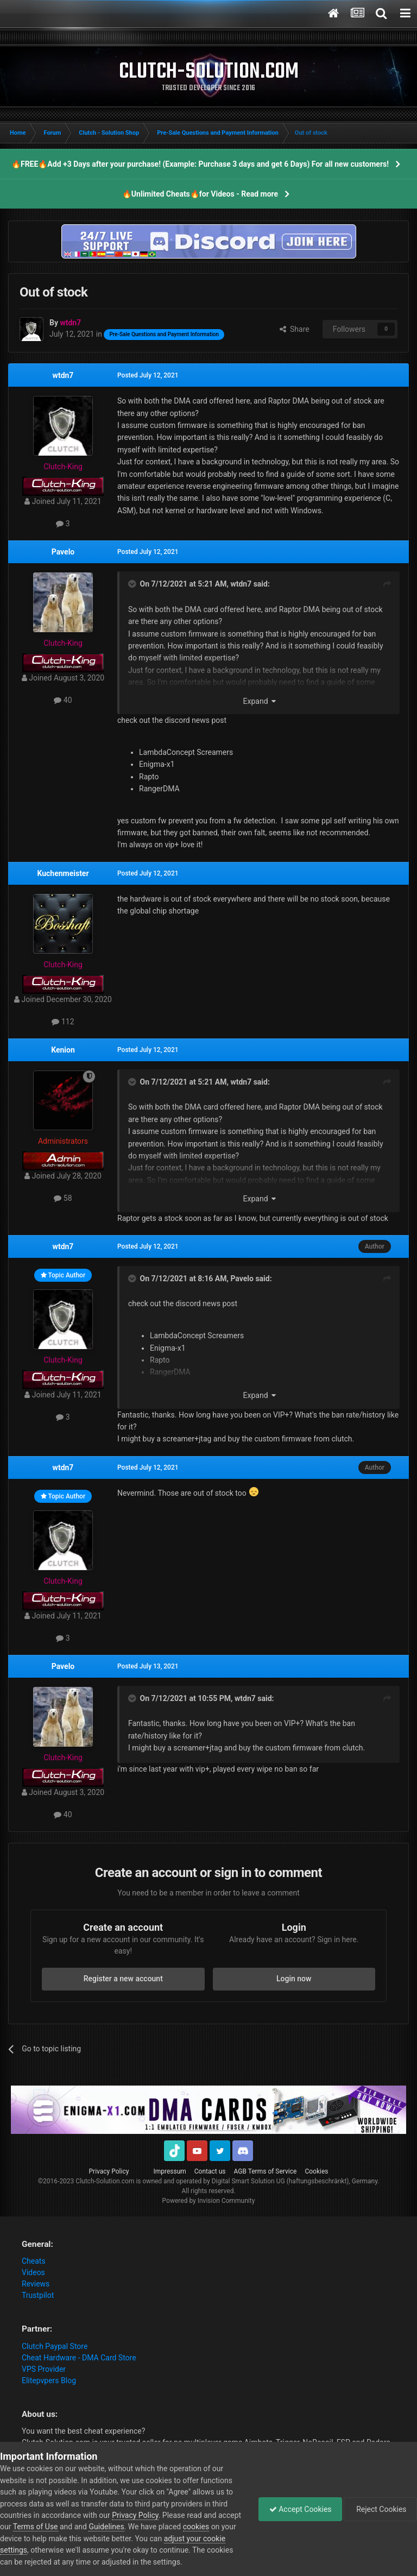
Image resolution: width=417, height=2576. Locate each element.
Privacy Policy (109, 2171)
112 (63, 1021)
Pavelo (63, 551)
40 (63, 700)
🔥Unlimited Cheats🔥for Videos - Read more (200, 194)
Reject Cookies (379, 2509)
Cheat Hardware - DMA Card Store (79, 2357)
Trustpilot (38, 2295)
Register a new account (123, 1978)
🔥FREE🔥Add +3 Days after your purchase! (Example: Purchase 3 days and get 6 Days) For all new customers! (200, 164)
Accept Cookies (298, 2509)
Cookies (316, 2171)
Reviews (35, 2283)
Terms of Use (60, 2526)
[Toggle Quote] (133, 584)
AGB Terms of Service (265, 2171)
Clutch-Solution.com (104, 2181)
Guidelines (131, 2526)
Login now (293, 1978)
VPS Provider (44, 2369)
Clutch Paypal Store (54, 2346)
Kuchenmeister (63, 873)
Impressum (169, 2171)
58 (63, 1198)
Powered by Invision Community (208, 2201)
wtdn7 (63, 375)
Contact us (210, 2171)
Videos (33, 2272)
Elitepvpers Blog (49, 2380)
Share (294, 329)
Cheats (34, 2261)
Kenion (63, 1049)
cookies (220, 2526)
